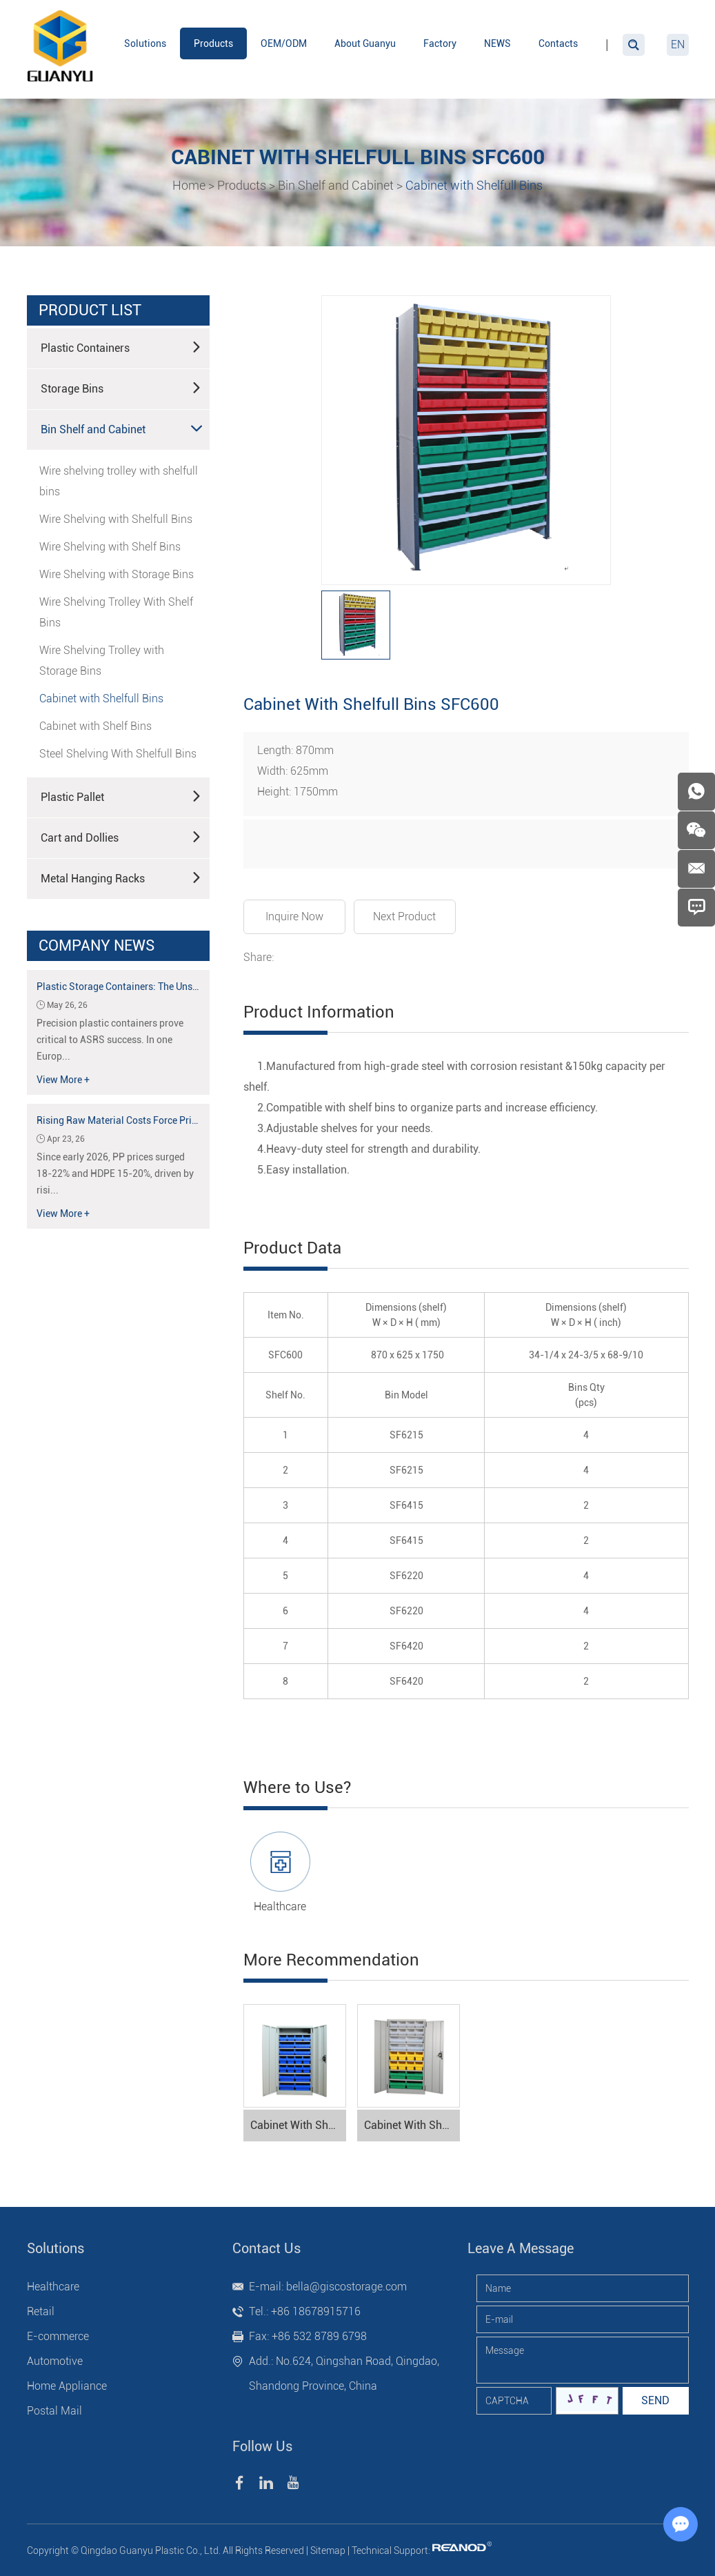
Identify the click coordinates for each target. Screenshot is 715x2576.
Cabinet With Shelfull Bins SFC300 (412, 2125)
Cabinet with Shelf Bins (95, 726)
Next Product (404, 916)
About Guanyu (365, 43)
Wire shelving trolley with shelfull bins (118, 481)
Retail (40, 2311)
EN (678, 44)
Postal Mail (54, 2410)
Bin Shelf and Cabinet (336, 185)
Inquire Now (294, 916)
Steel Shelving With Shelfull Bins (118, 753)
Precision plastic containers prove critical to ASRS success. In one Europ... (110, 1040)
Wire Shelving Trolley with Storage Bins (101, 660)
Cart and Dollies (121, 836)
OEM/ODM (284, 43)
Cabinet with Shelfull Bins (474, 185)
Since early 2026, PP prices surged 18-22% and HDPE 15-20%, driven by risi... (115, 1173)
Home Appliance (67, 2385)
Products (213, 43)
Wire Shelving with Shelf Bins (110, 546)
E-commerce (58, 2336)
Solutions (145, 43)
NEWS (497, 43)
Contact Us (266, 2248)
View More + (63, 1079)
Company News (96, 945)
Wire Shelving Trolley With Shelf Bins (116, 612)
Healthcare (280, 1906)
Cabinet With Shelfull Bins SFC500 (298, 2125)
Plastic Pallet (121, 796)
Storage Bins (121, 387)
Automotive (55, 2361)
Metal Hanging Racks (121, 877)
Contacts (558, 43)
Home (188, 185)
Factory (439, 43)
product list (90, 310)
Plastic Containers (121, 347)
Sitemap (327, 2550)
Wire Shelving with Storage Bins (116, 574)
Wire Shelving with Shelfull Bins (115, 519)
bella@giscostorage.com (346, 2286)
